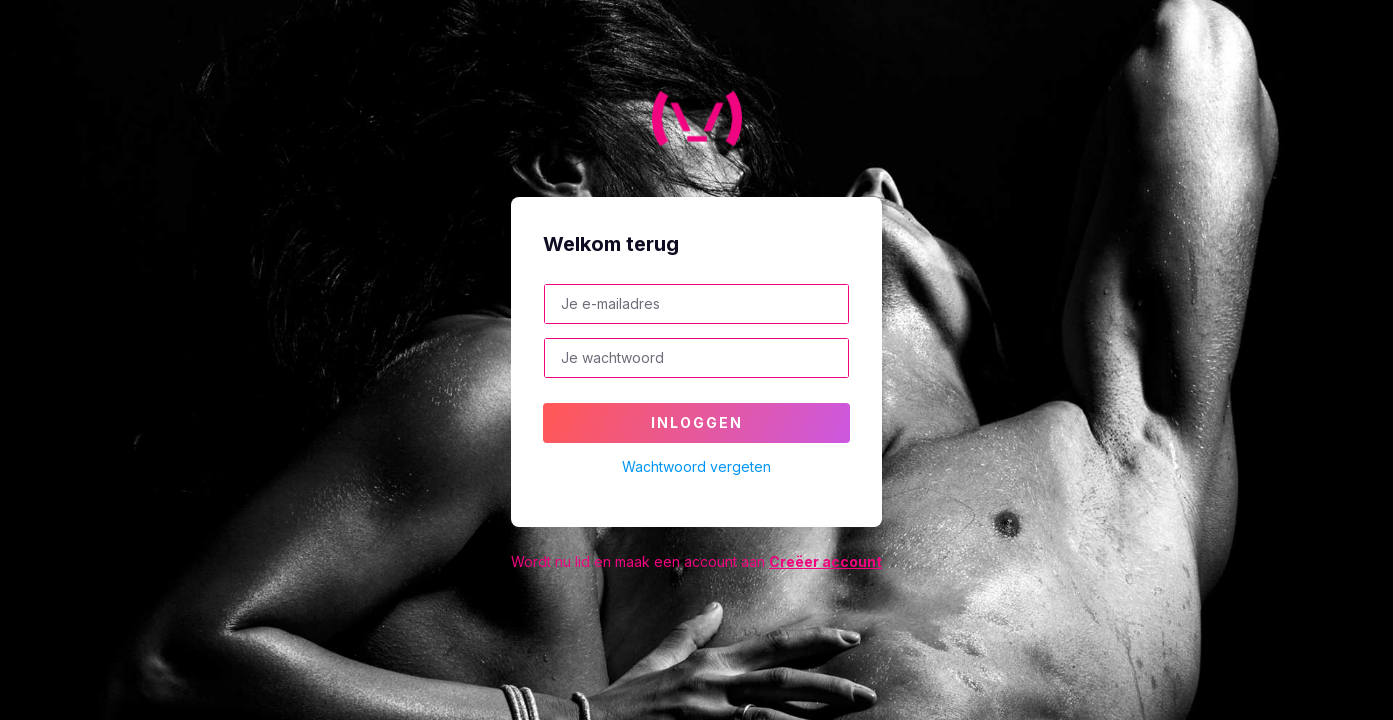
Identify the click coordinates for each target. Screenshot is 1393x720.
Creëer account (825, 561)
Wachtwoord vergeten (696, 466)
